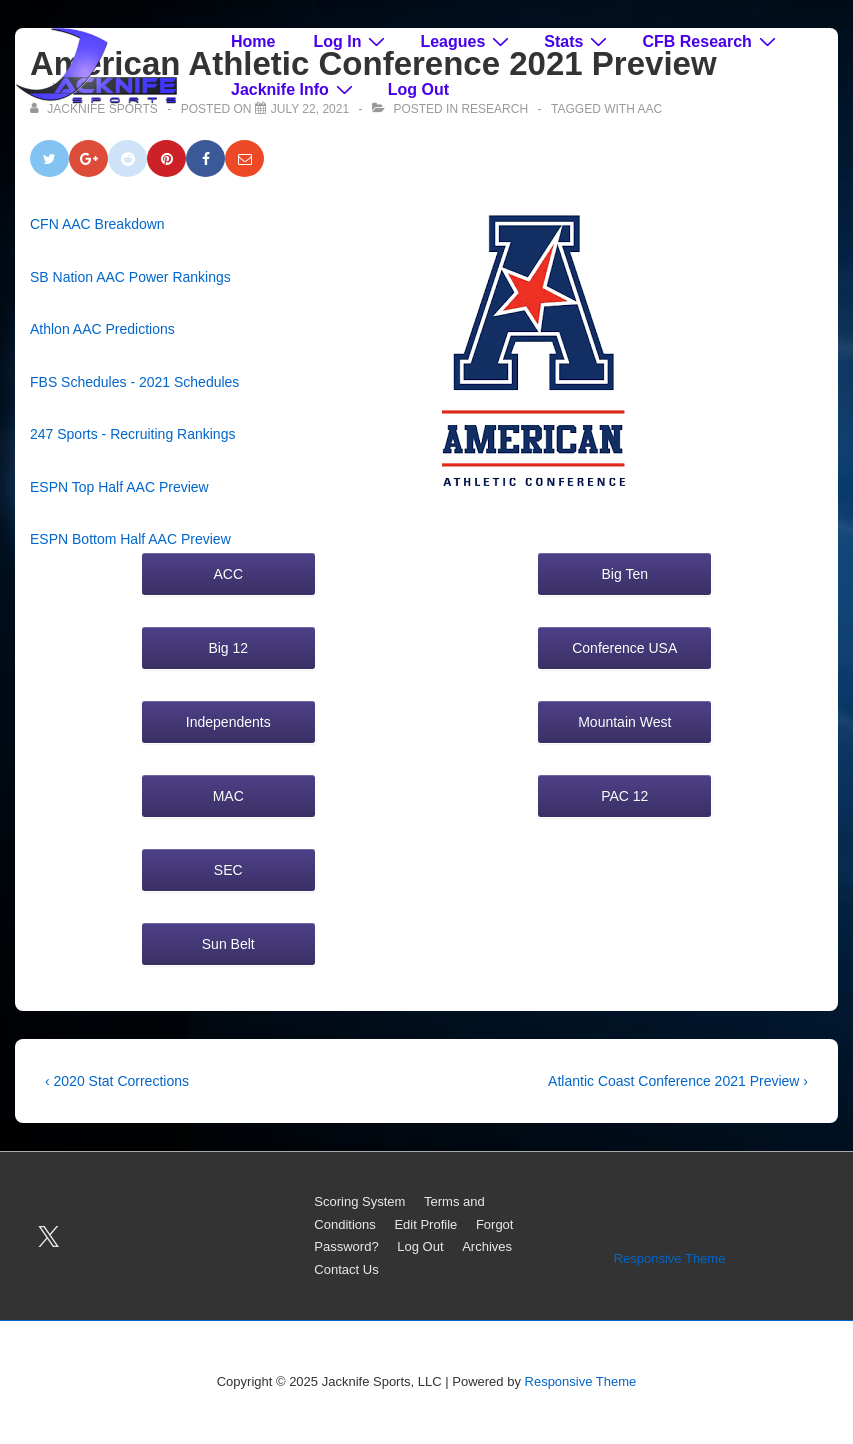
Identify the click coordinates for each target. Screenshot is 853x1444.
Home (253, 41)
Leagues (467, 41)
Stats (578, 41)
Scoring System (359, 1201)
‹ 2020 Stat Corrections (117, 1081)
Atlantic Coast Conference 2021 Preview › (678, 1081)
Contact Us (346, 1269)
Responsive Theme (670, 1258)
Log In (351, 41)
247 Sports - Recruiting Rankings (132, 434)
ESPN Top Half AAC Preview (119, 487)
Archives (487, 1246)
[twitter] (49, 1236)
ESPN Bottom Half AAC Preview (130, 539)
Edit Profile (425, 1224)
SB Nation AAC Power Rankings (130, 277)
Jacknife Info (294, 89)
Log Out (418, 89)
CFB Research (711, 41)
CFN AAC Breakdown (97, 224)
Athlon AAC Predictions (102, 329)
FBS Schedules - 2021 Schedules (134, 382)
